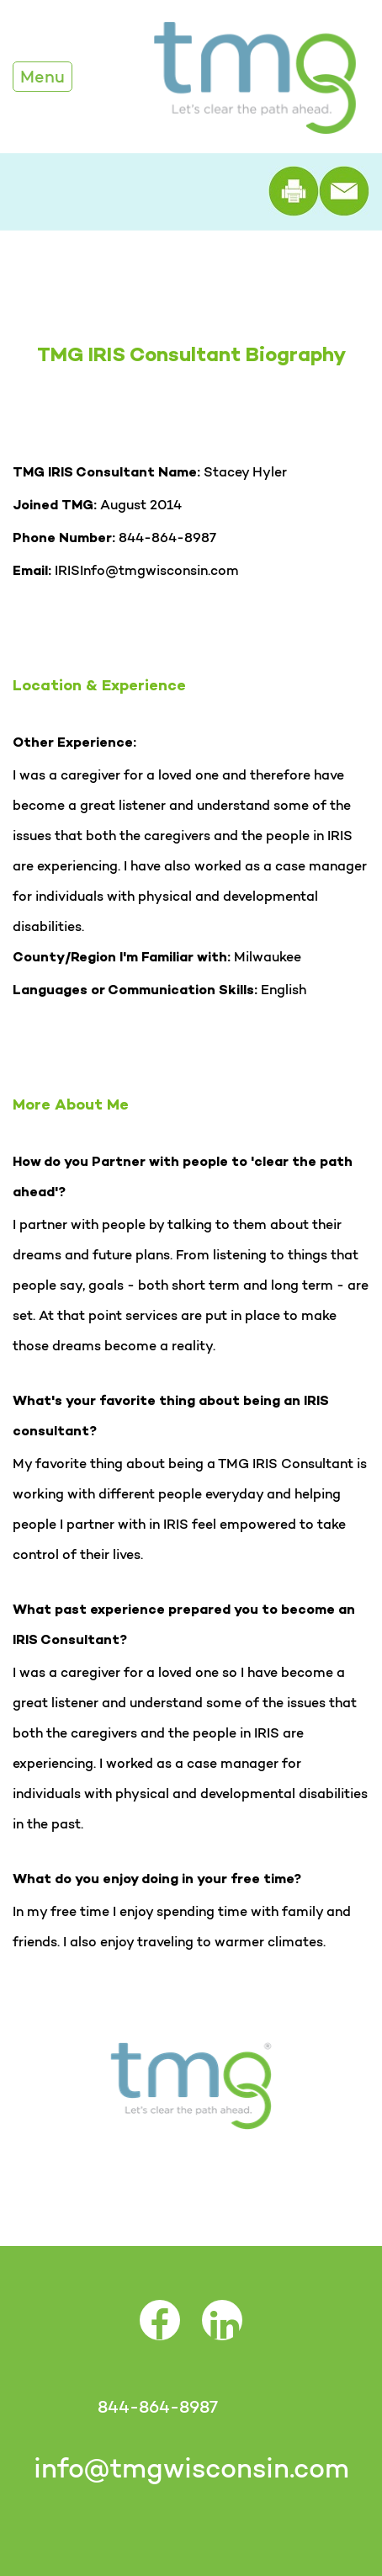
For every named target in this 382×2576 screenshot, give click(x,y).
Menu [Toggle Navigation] (42, 77)
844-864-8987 (157, 2407)
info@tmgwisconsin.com (191, 2467)
